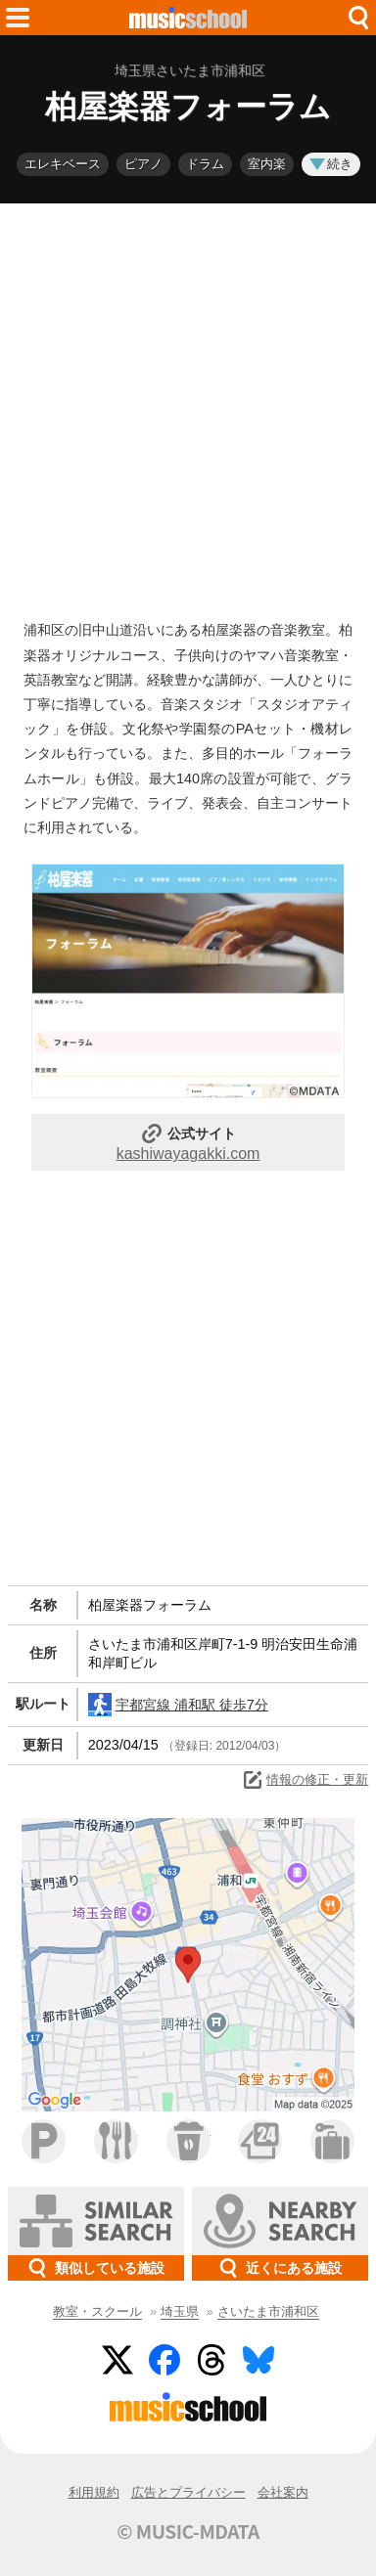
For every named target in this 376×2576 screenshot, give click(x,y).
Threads (211, 2360)
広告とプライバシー (188, 2492)
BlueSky (258, 2360)
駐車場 (44, 2141)
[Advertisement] (188, 407)
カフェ (188, 2141)
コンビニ (260, 2141)
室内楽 (267, 163)
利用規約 (94, 2492)
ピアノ (143, 163)
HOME (188, 17)
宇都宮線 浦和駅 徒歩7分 (178, 1704)
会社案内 (283, 2492)
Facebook (164, 2360)
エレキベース (62, 163)
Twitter (117, 2360)
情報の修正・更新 (304, 1780)
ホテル (332, 2141)
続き (330, 163)
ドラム (205, 163)
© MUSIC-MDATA (188, 2531)
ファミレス (116, 2141)
